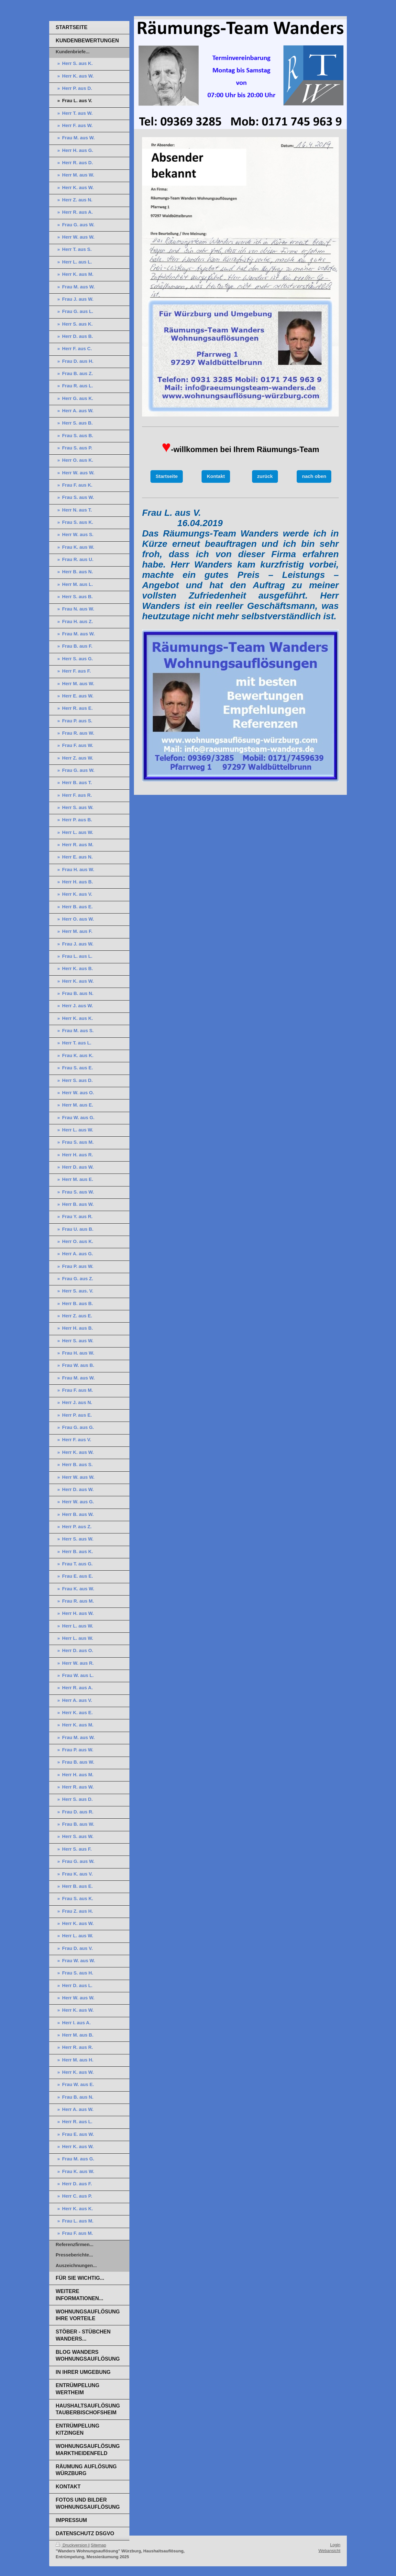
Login (335, 2544)
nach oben (314, 476)
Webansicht (329, 2550)
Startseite (167, 476)
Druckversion (72, 2545)
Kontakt (216, 476)
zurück (265, 476)
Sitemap (98, 2545)
